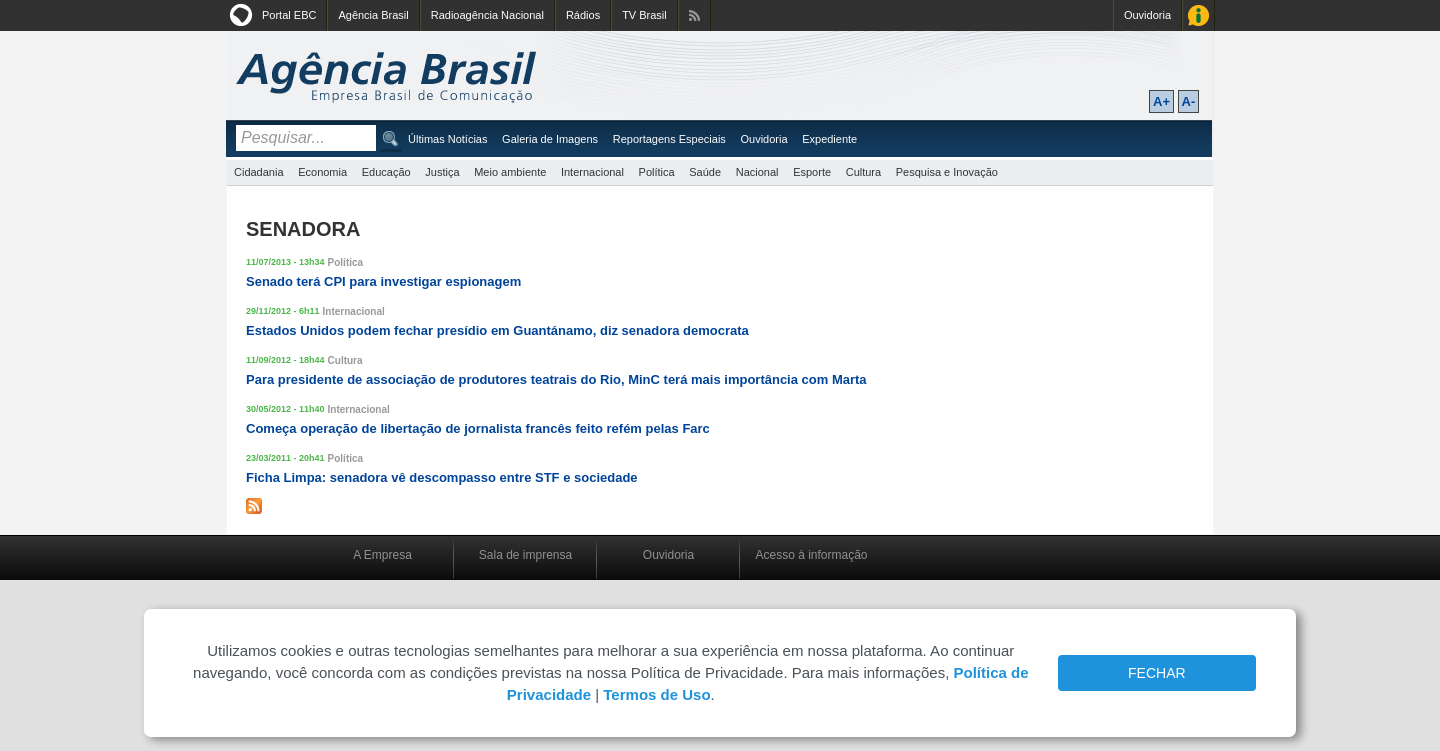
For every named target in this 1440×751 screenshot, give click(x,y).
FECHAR (1157, 673)
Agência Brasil (373, 15)
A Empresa (382, 555)
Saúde (705, 172)
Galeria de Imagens (550, 139)
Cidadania (259, 172)
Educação (386, 172)
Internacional (592, 172)
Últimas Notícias (447, 139)
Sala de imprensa (525, 555)
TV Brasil (644, 15)
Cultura (863, 172)
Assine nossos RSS (694, 15)
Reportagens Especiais (669, 139)
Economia (322, 172)
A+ (1161, 101)
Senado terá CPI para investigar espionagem (383, 281)
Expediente (829, 139)
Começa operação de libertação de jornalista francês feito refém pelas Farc (478, 428)
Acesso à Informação (1198, 15)
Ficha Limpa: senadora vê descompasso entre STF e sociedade (442, 477)
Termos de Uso (656, 694)
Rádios (583, 15)
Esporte (812, 172)
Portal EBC (289, 15)
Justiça (442, 172)
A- (1189, 101)
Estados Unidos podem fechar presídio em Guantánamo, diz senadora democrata (497, 330)
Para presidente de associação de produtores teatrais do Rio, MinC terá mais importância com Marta (556, 379)
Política (657, 172)
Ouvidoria (1147, 15)
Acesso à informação (811, 555)
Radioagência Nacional (487, 15)
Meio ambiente (510, 172)
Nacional (757, 172)
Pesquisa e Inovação (947, 172)
